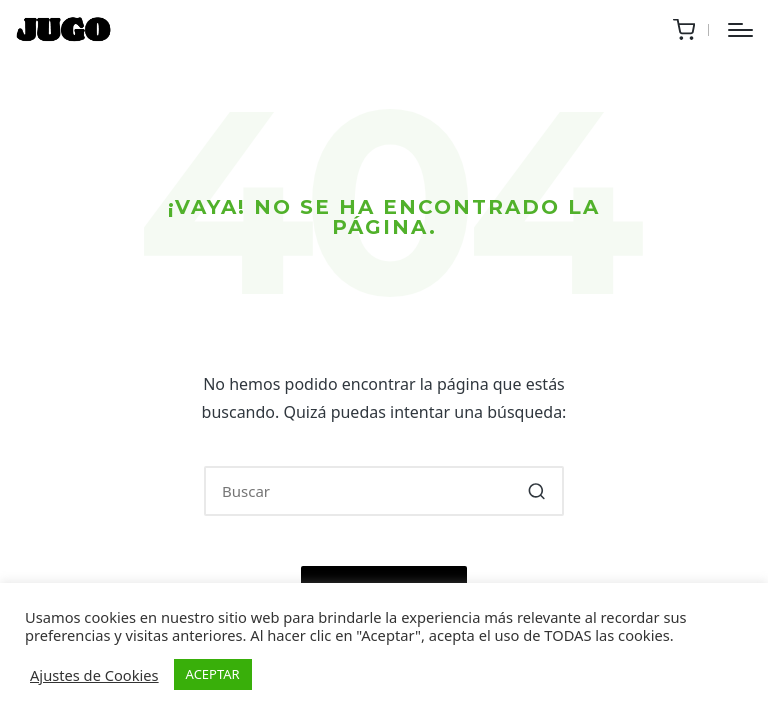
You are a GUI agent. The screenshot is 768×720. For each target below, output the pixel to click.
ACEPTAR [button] (213, 674)
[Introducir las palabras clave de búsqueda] (384, 491)
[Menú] (740, 30)
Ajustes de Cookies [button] (94, 675)
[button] (536, 491)
